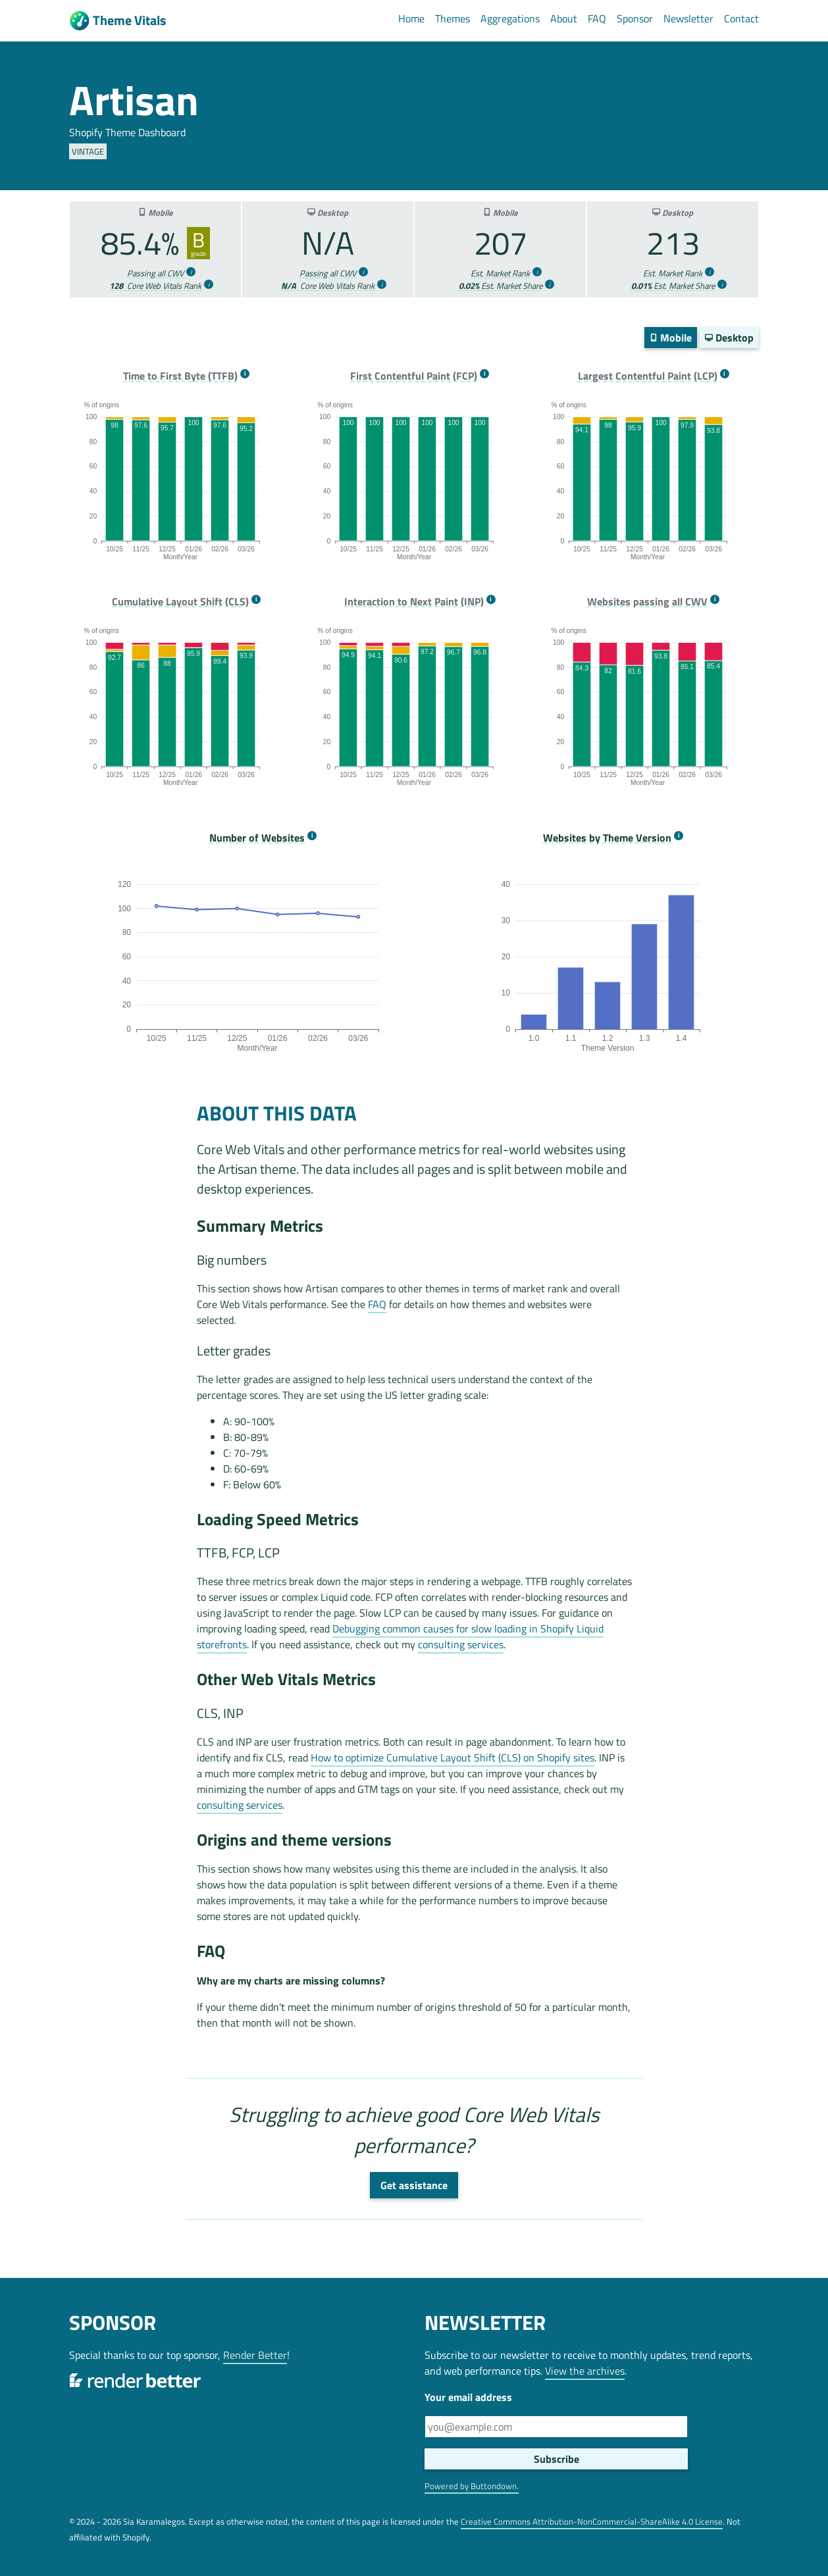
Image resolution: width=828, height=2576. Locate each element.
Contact (741, 18)
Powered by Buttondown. (472, 2485)
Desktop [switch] (729, 337)
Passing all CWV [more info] (155, 273)
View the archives (585, 2371)
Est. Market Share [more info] (500, 286)
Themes (452, 18)
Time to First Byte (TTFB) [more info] (180, 376)
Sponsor (635, 18)
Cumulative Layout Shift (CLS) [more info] (180, 602)
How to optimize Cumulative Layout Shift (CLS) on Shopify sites (452, 1757)
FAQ (597, 18)
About (563, 18)
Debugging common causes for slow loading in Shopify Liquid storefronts (400, 1636)
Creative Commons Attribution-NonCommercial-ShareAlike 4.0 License (592, 2521)
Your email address (468, 2397)
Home (411, 18)
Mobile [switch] (671, 337)
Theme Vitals (117, 21)
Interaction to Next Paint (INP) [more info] (414, 602)
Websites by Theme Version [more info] (607, 838)
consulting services (461, 1644)
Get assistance (414, 2185)
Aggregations (510, 18)
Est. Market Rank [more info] (500, 273)
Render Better (255, 2355)
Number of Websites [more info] (257, 838)
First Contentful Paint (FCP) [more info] (413, 376)
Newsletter (688, 18)
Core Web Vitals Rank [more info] (155, 286)
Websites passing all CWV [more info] (647, 602)
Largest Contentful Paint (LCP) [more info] (647, 376)
